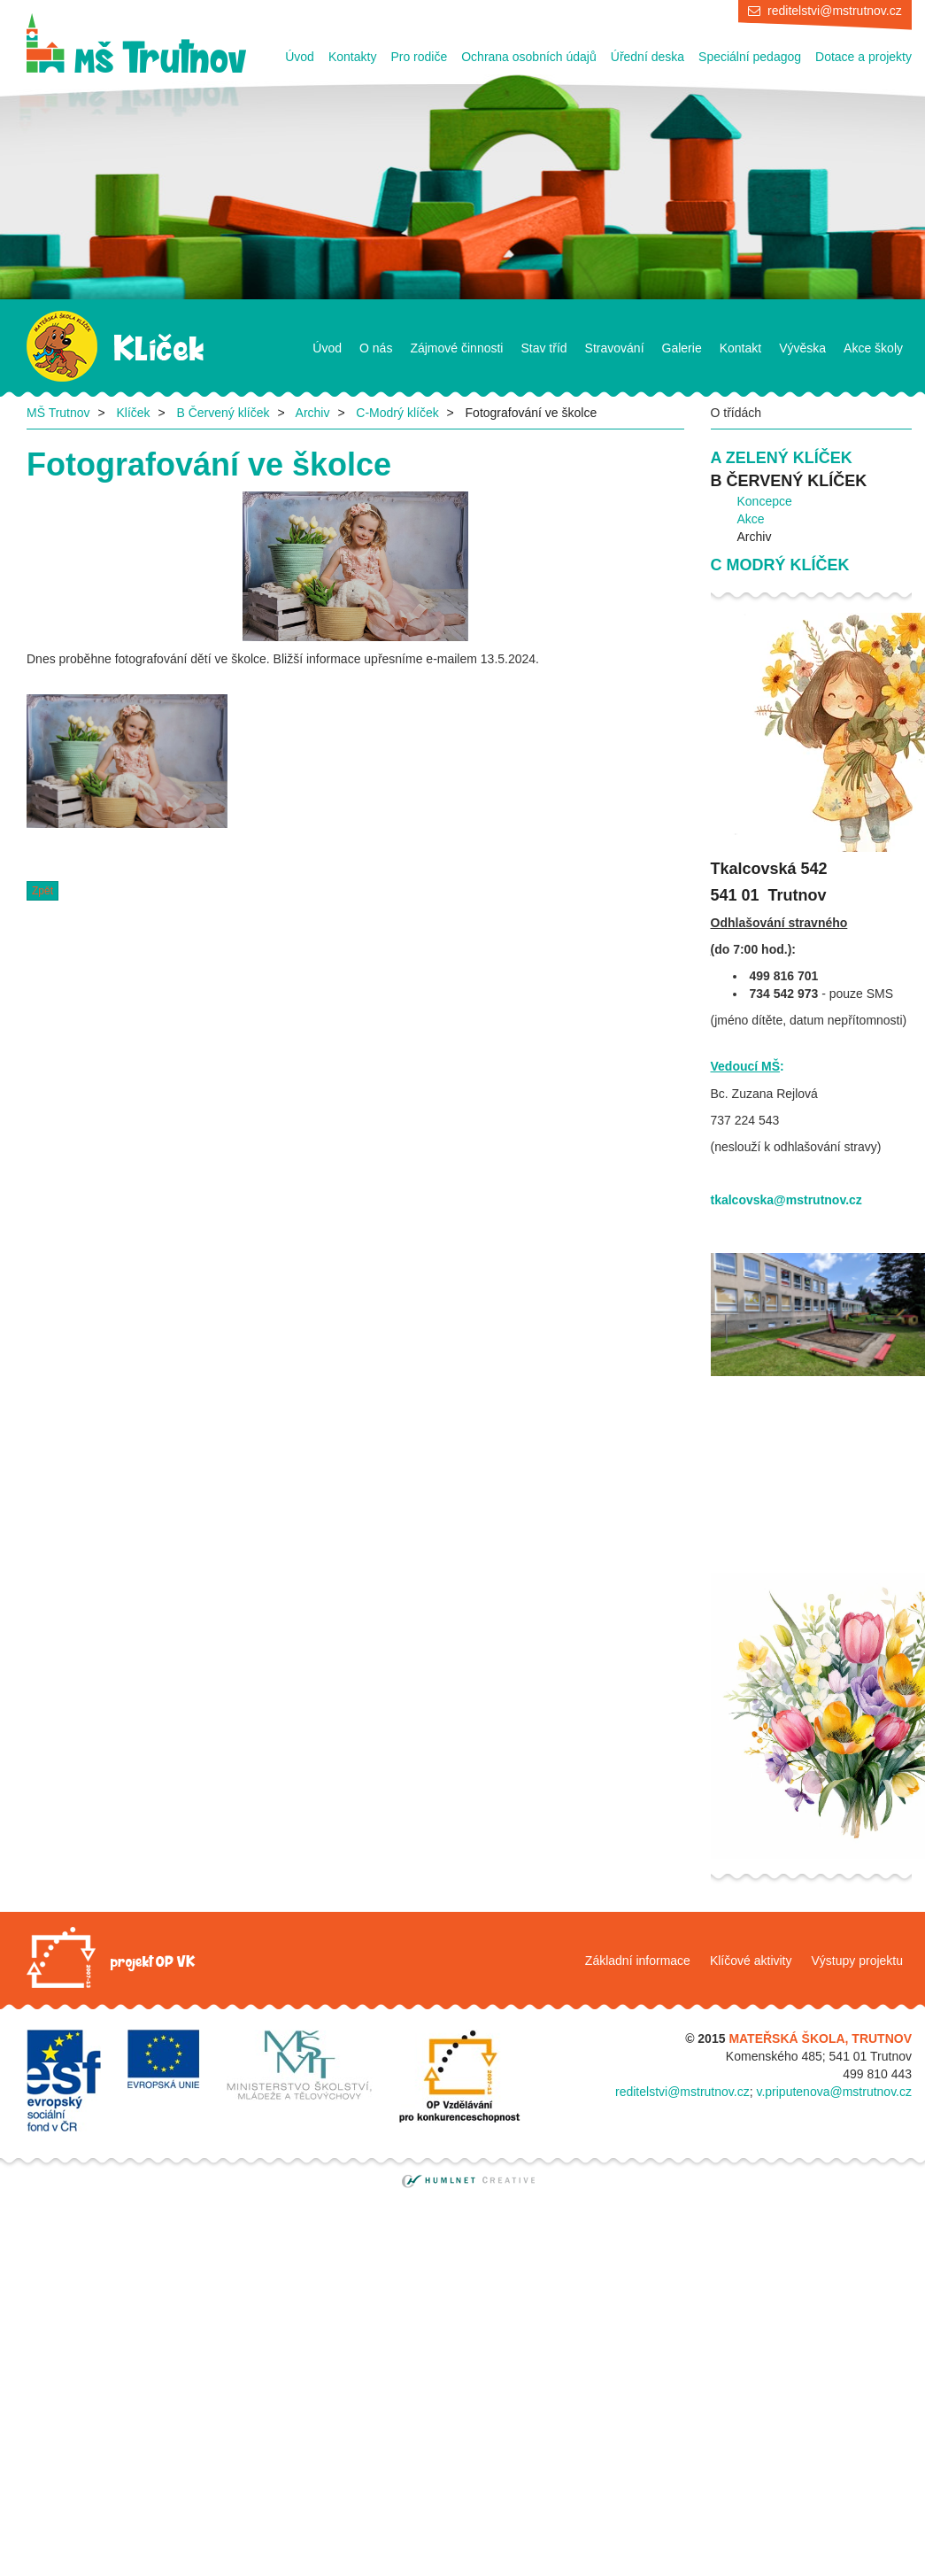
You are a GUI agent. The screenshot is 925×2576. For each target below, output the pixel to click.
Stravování (614, 348)
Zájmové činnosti (456, 348)
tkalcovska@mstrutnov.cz (786, 1200)
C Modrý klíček (780, 565)
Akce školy (873, 348)
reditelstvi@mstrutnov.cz (834, 11)
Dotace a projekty (863, 57)
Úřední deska (647, 57)
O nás (375, 348)
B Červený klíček (222, 413)
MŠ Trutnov (58, 413)
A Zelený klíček (781, 458)
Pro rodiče (418, 57)
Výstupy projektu (858, 1960)
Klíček (133, 413)
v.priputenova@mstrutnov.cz (834, 2092)
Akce (751, 519)
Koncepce (764, 501)
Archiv (313, 413)
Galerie (682, 348)
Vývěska (802, 348)
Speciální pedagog (749, 57)
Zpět (42, 891)
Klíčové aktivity (751, 1960)
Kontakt (740, 348)
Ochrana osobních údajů (529, 57)
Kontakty (352, 57)
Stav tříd (543, 348)
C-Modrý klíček (397, 413)
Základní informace (637, 1960)
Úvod (299, 57)
